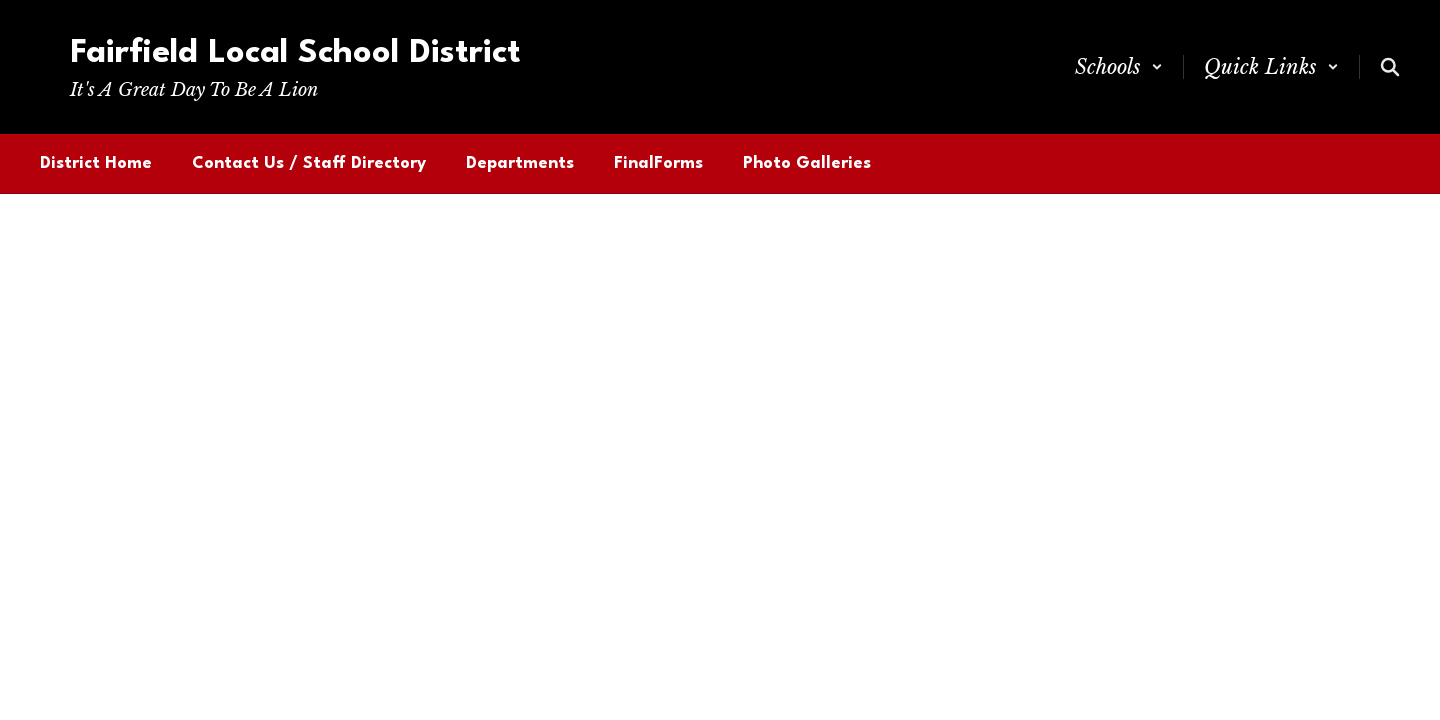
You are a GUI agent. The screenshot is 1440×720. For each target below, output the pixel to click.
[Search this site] (1390, 67)
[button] (1119, 67)
